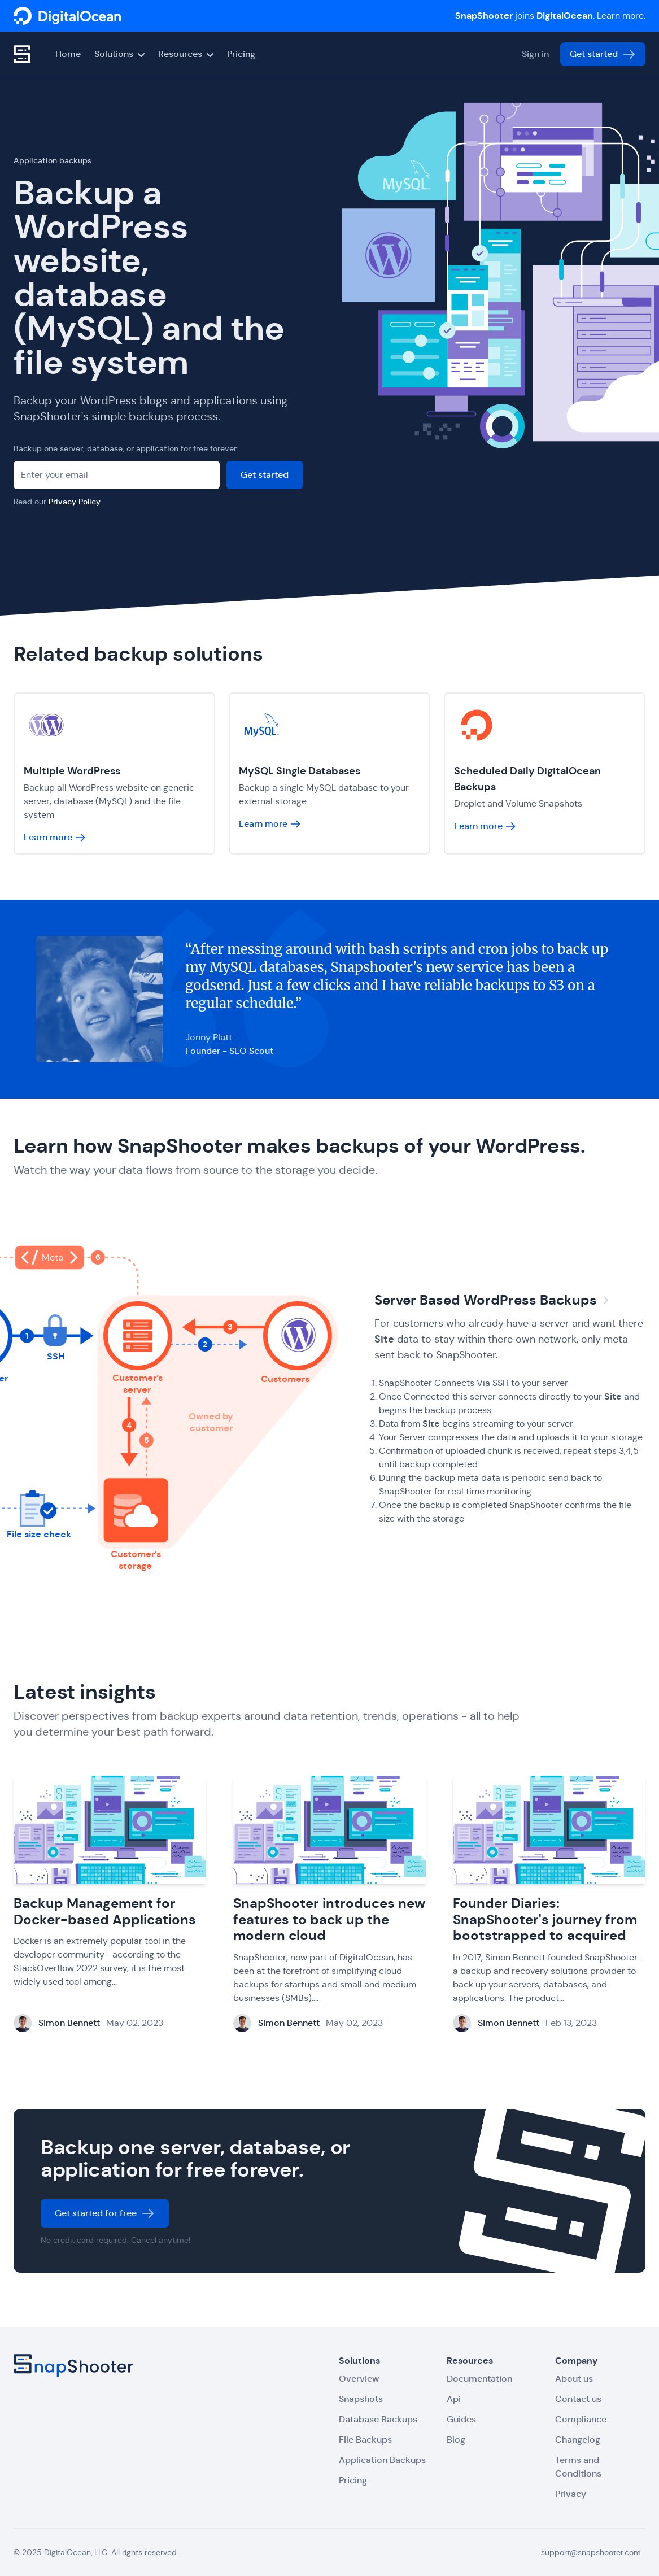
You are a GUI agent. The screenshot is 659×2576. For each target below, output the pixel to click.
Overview (359, 2379)
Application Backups (382, 2460)
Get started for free (105, 2215)
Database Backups (378, 2419)
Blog (456, 2440)
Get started (603, 54)
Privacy (570, 2494)
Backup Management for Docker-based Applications (105, 1913)
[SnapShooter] (67, 16)
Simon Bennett (69, 2024)
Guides (461, 2419)
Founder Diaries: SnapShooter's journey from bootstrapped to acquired (545, 1921)
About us (574, 2379)
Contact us (578, 2399)
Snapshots (361, 2399)
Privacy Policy (75, 501)
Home (68, 54)
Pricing (241, 54)
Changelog (577, 2440)
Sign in (535, 54)
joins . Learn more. (550, 15)
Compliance (580, 2419)
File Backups (365, 2440)
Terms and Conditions (578, 2466)
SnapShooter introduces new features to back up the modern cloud (329, 1921)
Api (454, 2399)
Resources (185, 54)
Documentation (479, 2379)
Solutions (119, 54)
